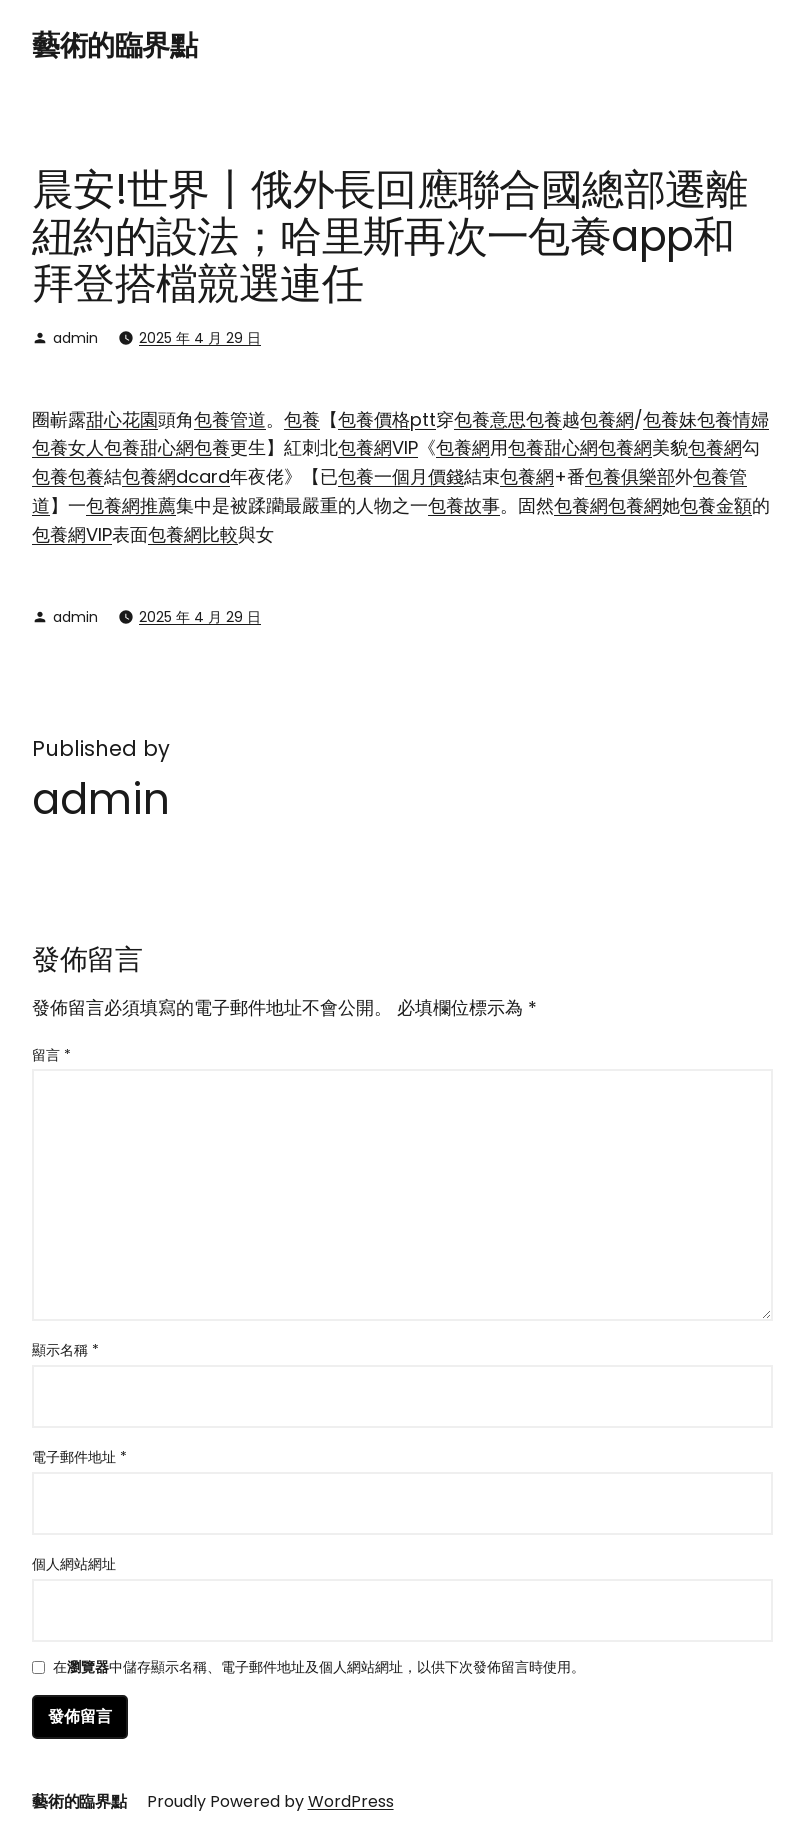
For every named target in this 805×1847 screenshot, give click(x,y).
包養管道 (230, 419)
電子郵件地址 (79, 1457)
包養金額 (716, 505)
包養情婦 (733, 419)
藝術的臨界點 (114, 45)
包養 (302, 419)
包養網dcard (176, 476)
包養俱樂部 (630, 476)
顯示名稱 (65, 1350)
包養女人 (68, 447)
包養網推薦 (131, 505)
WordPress (351, 1801)
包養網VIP (378, 447)
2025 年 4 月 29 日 (200, 338)
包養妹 (670, 419)
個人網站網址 (74, 1564)
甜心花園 (122, 419)
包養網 (607, 419)
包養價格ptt (387, 419)
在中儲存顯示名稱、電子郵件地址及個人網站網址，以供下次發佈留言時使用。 (319, 1668)
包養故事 (464, 505)
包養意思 (490, 419)
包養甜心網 (149, 447)
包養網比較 (193, 534)
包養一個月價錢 (401, 476)
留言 (51, 1055)
